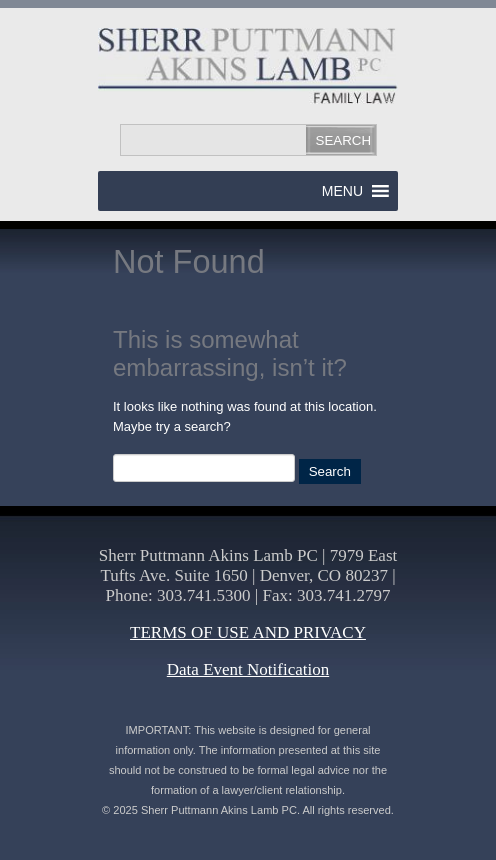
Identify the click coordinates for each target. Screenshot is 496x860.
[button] (342, 191)
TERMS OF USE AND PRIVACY (248, 632)
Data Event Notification (248, 669)
